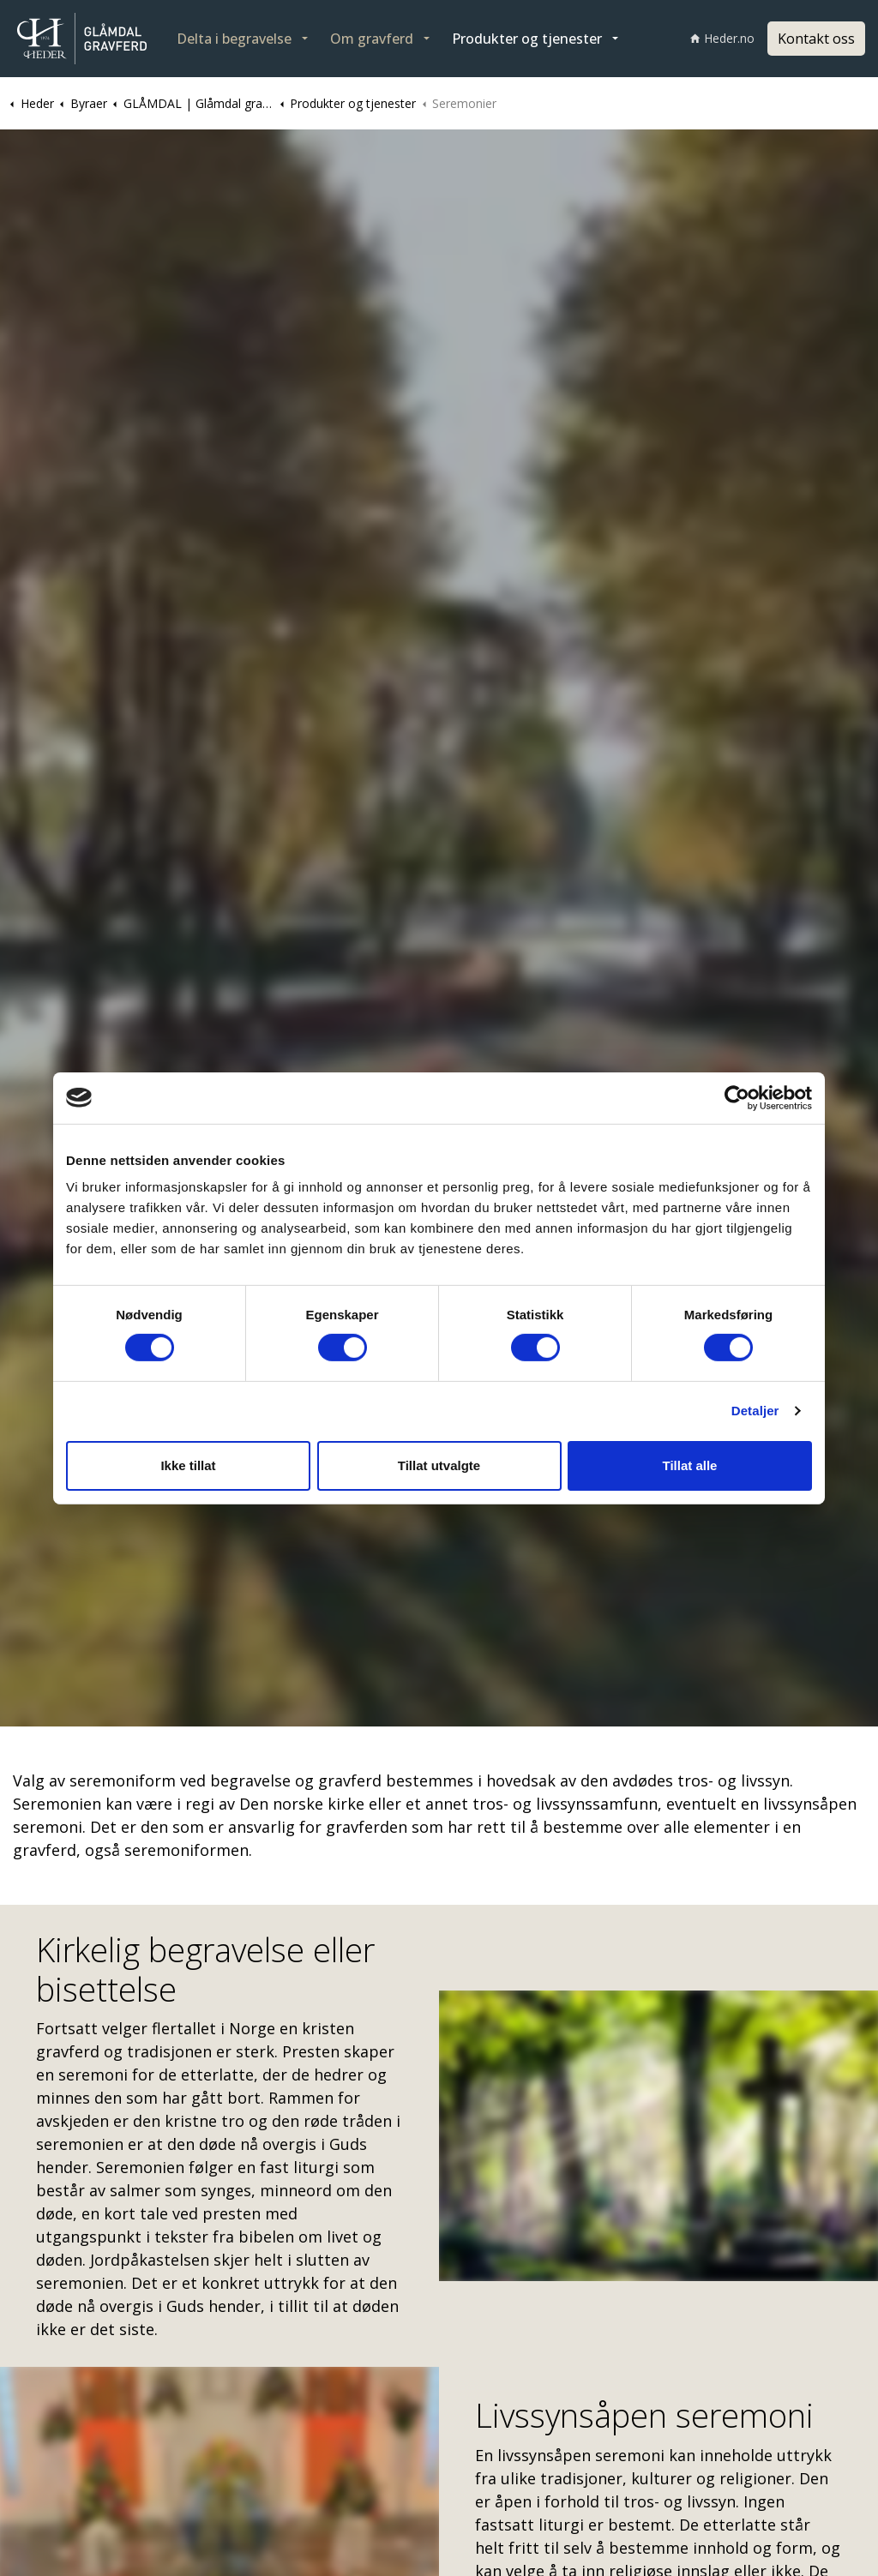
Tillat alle (690, 1465)
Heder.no (722, 38)
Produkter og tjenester (527, 38)
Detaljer (755, 1410)
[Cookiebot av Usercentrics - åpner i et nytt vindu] (737, 1097)
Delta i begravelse (234, 38)
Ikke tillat (187, 1465)
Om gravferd (371, 38)
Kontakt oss (816, 38)
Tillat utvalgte (439, 1465)
